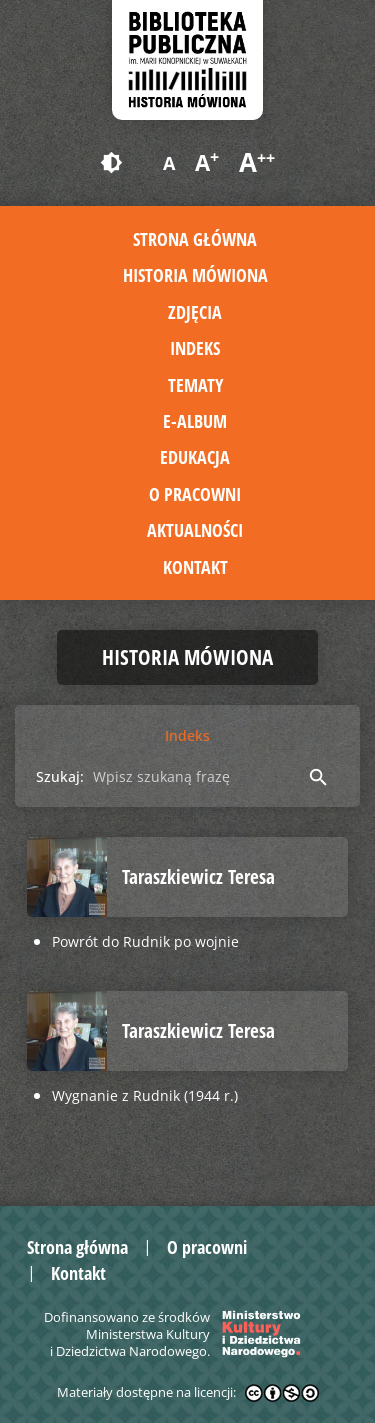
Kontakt (195, 567)
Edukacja (195, 457)
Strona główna (195, 239)
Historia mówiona (195, 275)
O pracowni (195, 494)
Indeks (195, 348)
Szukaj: (60, 776)
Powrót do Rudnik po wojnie (145, 941)
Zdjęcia (195, 312)
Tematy (195, 385)
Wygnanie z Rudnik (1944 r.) (145, 1095)
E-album (195, 421)
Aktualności (195, 530)
